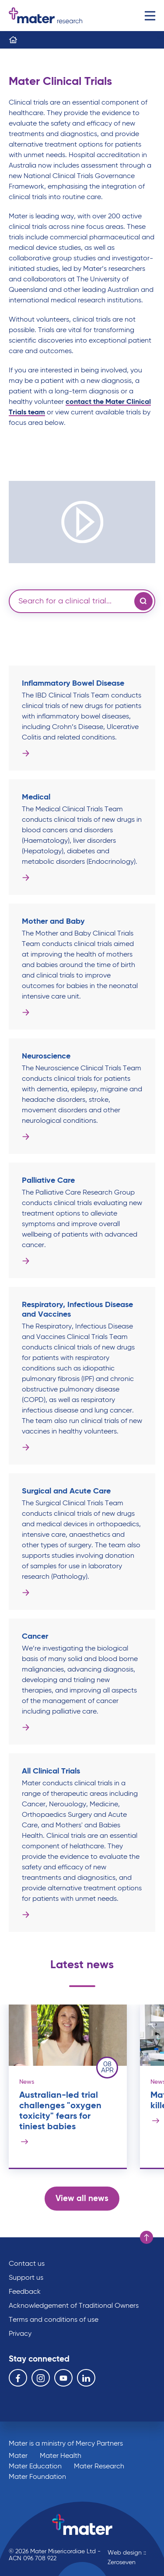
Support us (26, 2278)
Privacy (20, 2334)
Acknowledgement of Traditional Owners (74, 2306)
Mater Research (99, 2466)
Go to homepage (45, 16)
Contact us (27, 2264)
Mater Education (35, 2466)
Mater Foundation (37, 2477)
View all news (82, 2199)
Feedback (25, 2292)
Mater (18, 2456)
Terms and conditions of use (53, 2320)
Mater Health (60, 2456)
